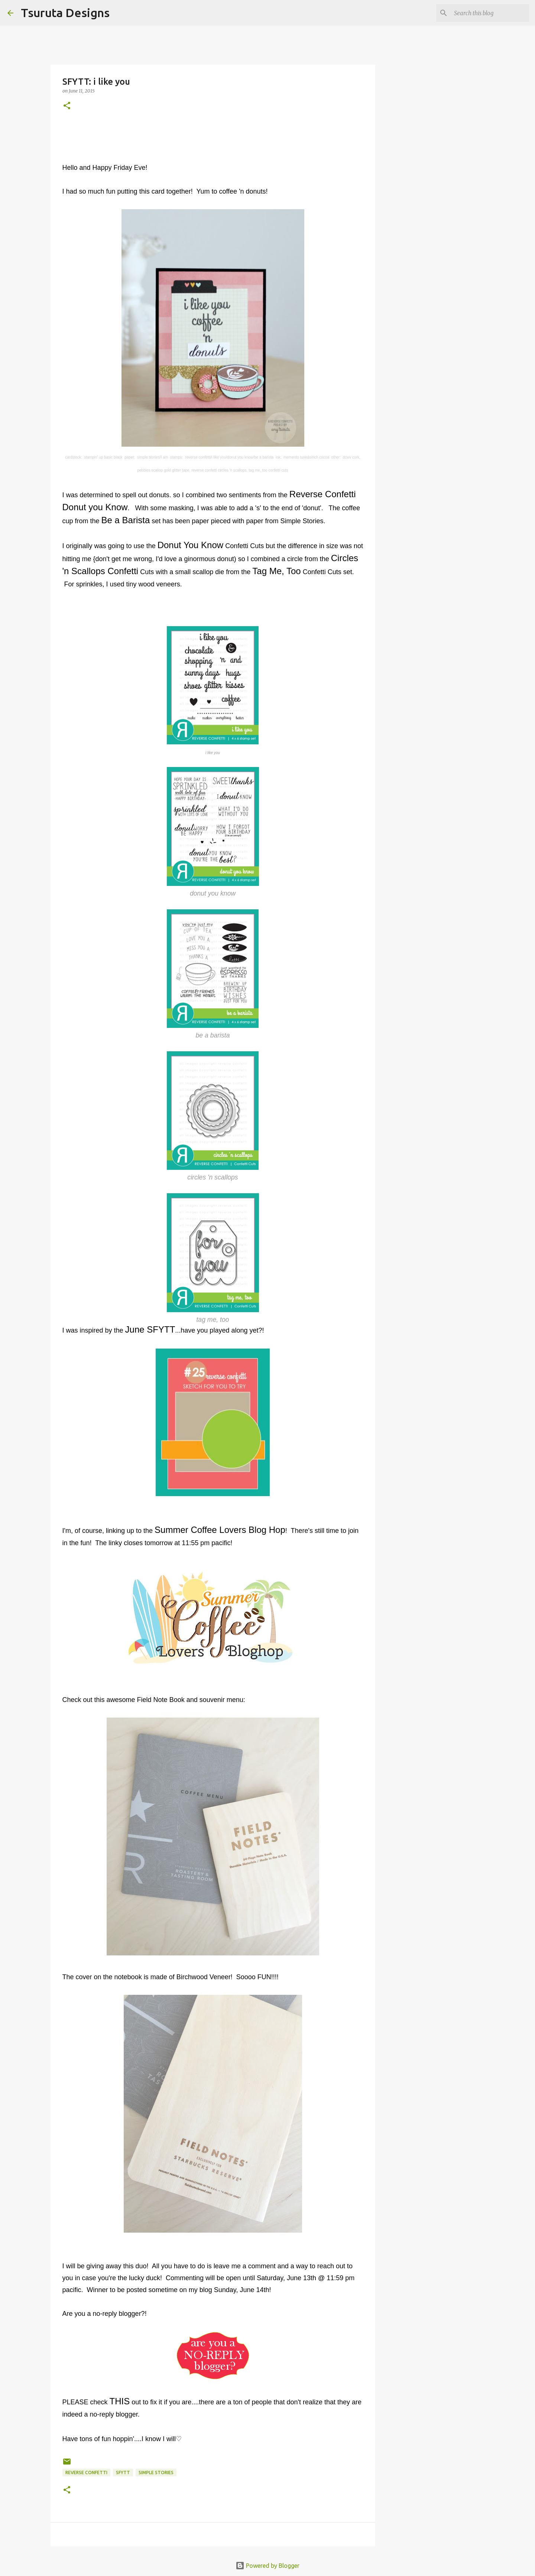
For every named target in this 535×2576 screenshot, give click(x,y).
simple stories (156, 2472)
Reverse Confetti (86, 2472)
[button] (66, 106)
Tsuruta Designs (65, 12)
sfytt (123, 2472)
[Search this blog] (490, 13)
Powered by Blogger (267, 2565)
